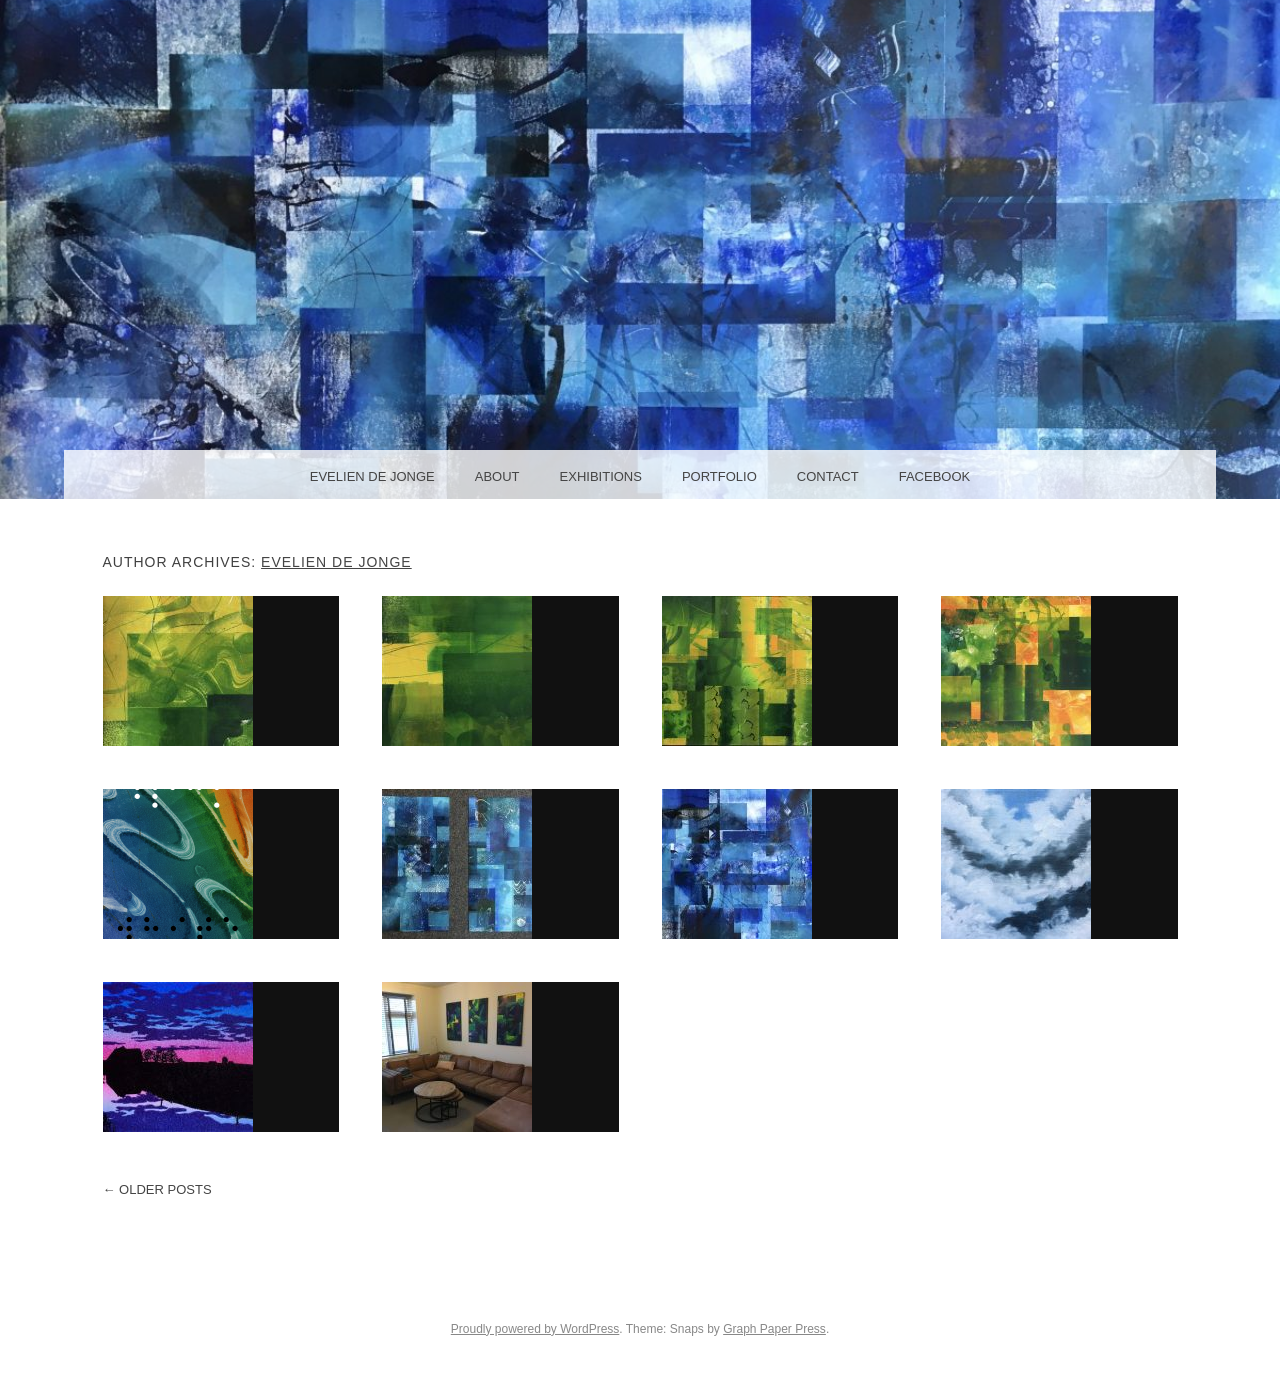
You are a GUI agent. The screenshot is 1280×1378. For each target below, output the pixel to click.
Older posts (157, 1189)
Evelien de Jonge (372, 476)
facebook (935, 476)
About (497, 476)
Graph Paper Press (774, 1329)
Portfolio (719, 476)
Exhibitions (601, 476)
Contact (828, 476)
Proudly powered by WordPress (535, 1329)
